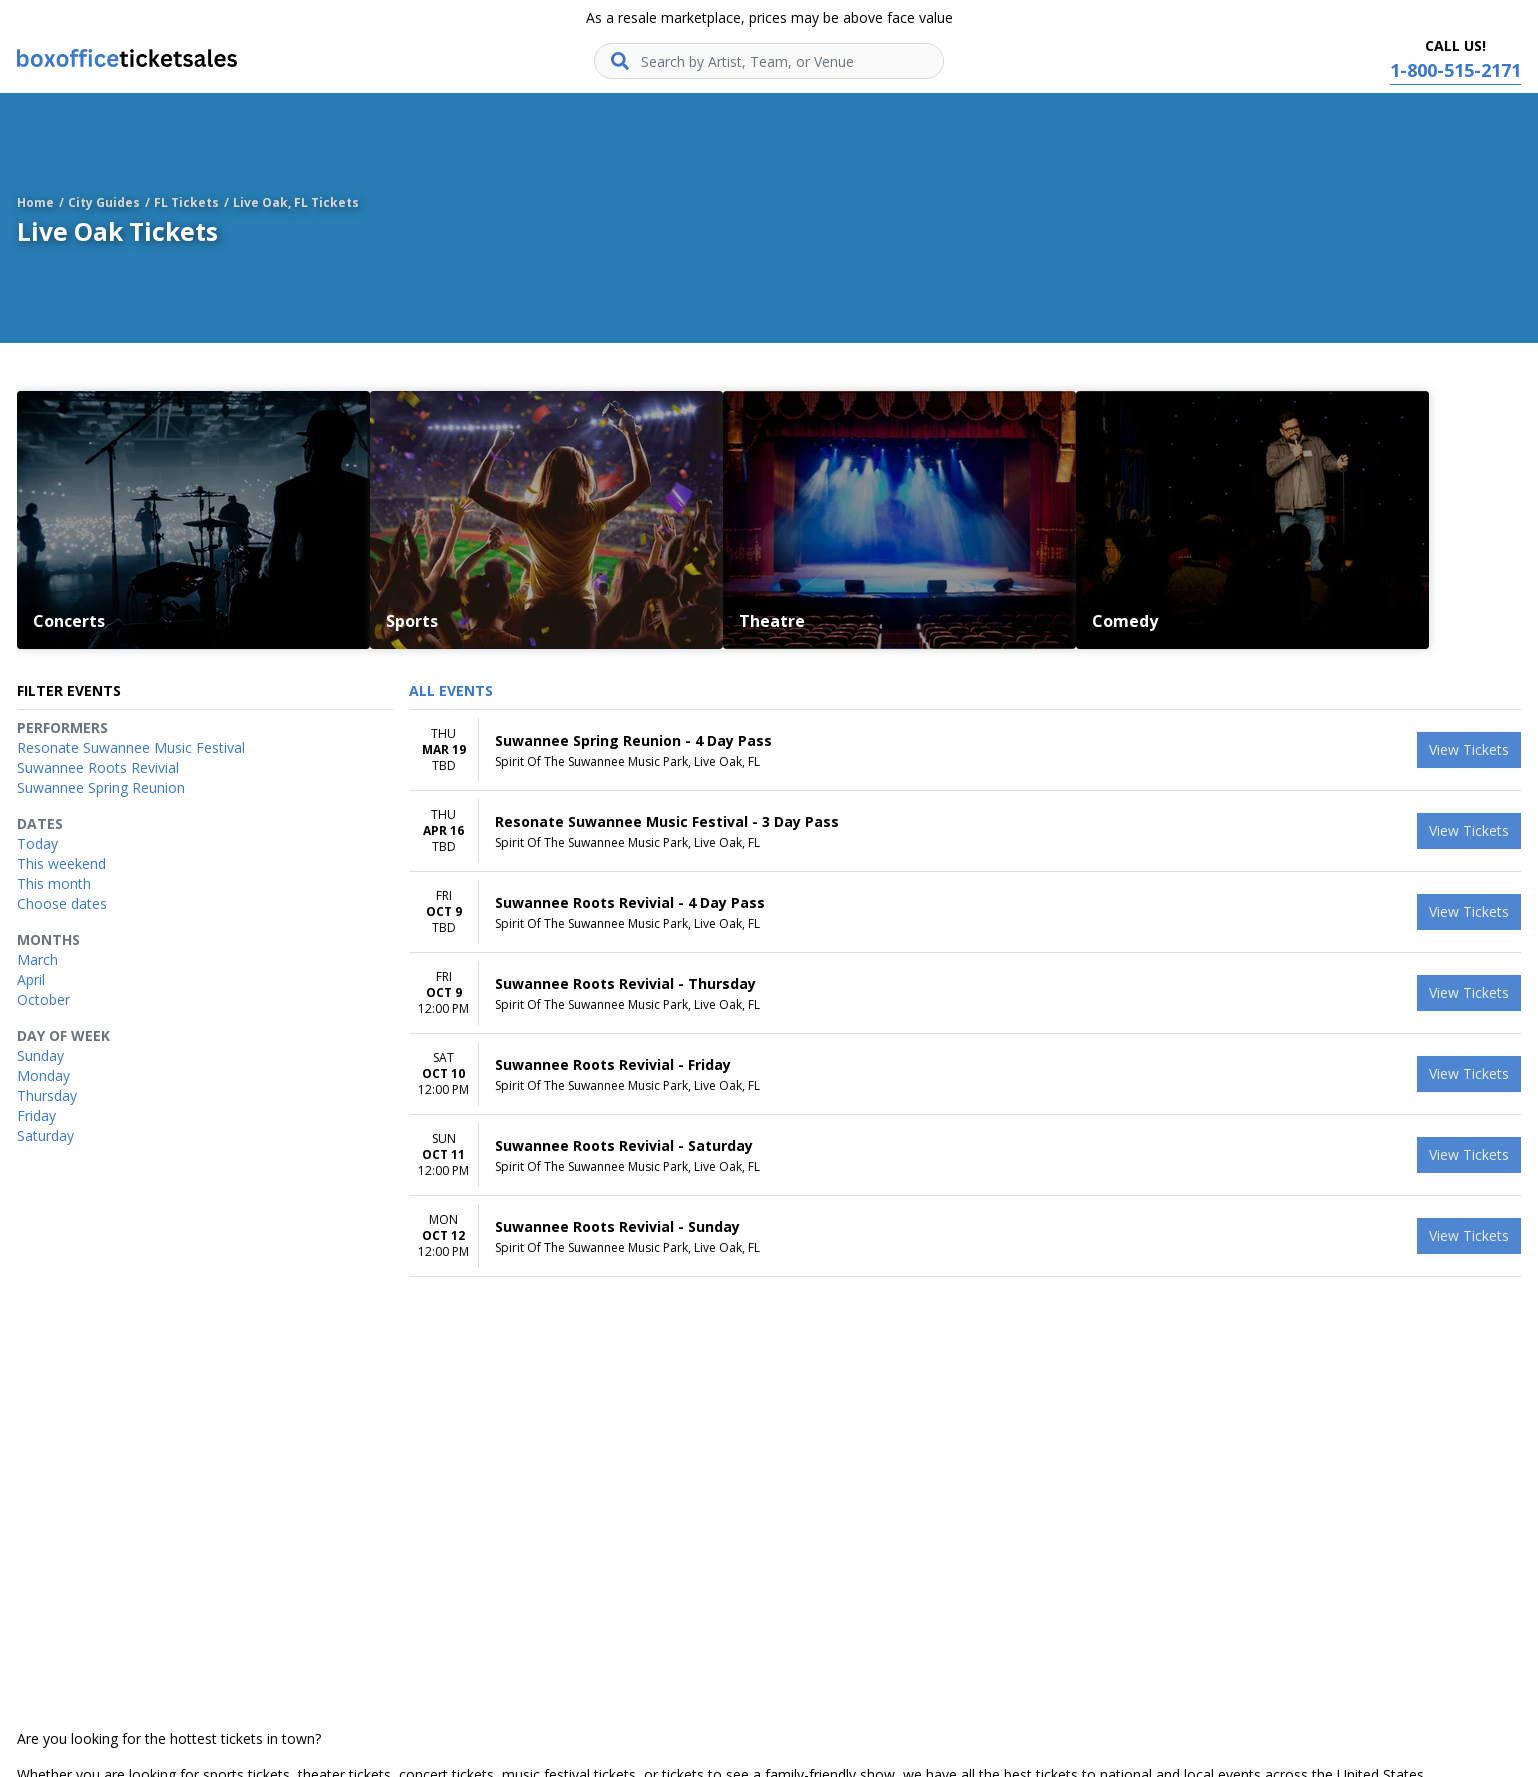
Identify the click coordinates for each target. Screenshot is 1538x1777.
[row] (965, 750)
